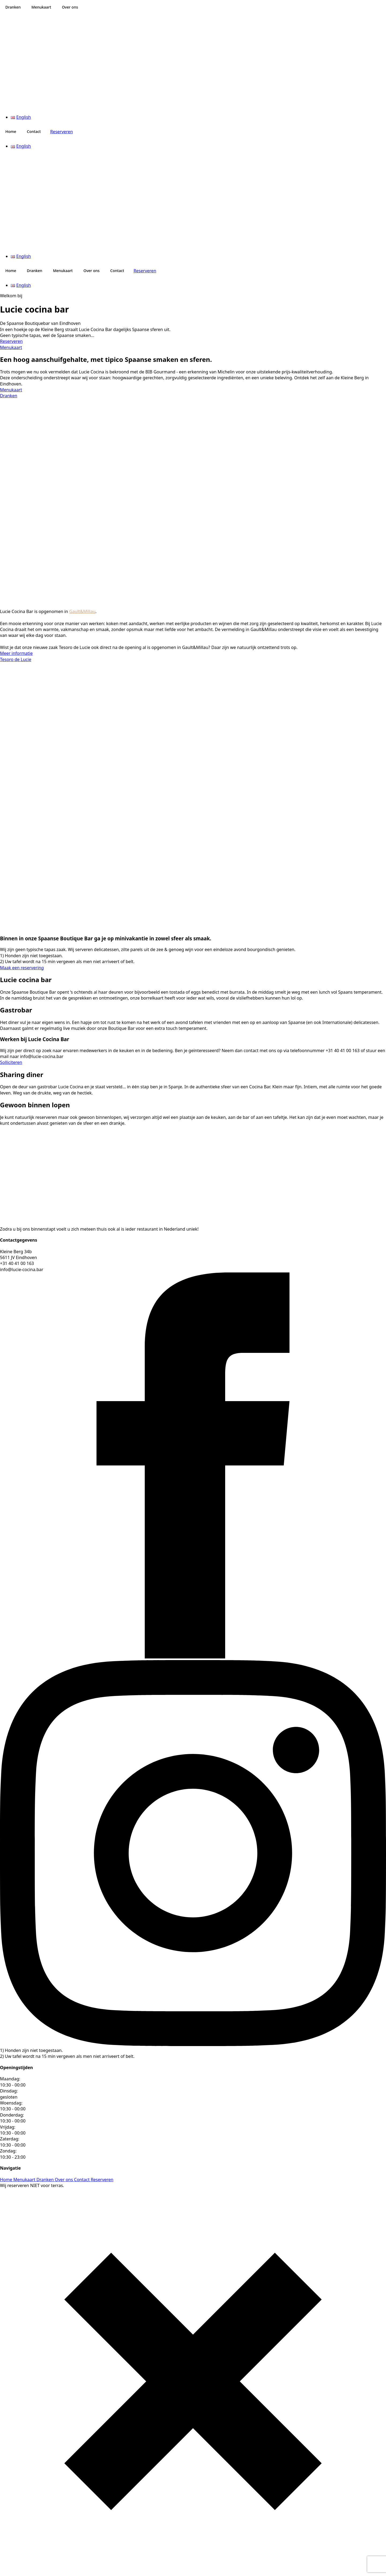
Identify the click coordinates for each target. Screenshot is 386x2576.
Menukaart (41, 7)
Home (10, 131)
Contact (34, 131)
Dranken (13, 7)
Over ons (70, 7)
